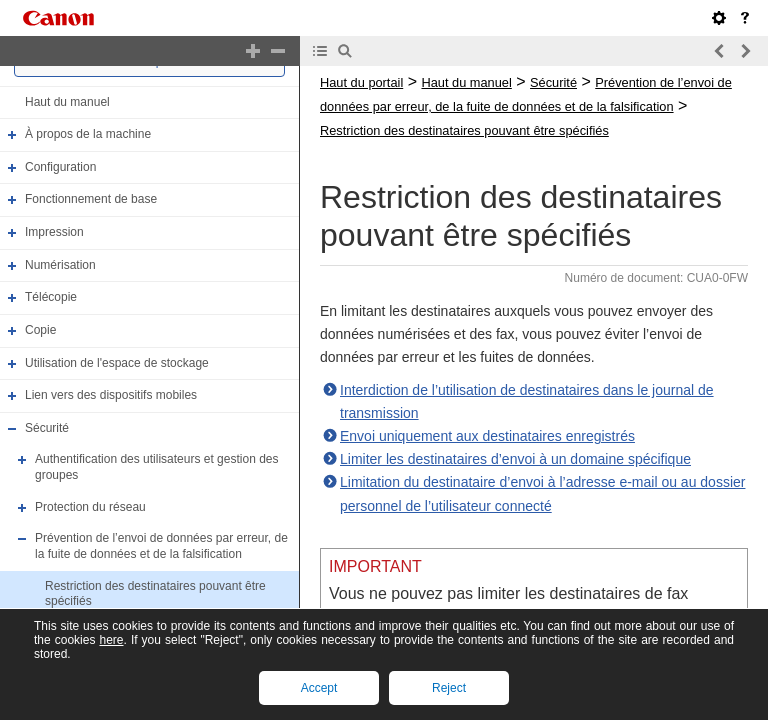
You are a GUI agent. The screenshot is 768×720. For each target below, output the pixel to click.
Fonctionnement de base (91, 200)
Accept (319, 688)
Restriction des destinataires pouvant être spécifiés (464, 130)
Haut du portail (361, 82)
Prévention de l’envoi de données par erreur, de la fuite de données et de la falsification (161, 546)
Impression (54, 232)
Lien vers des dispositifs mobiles (111, 395)
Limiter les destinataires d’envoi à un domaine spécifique (515, 459)
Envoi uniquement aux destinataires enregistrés (487, 436)
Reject (449, 688)
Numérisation (60, 265)
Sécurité (47, 428)
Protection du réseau (90, 507)
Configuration (60, 167)
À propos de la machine (88, 134)
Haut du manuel (67, 102)
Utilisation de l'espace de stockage (117, 363)
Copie (40, 330)
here (111, 640)
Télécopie (51, 297)
